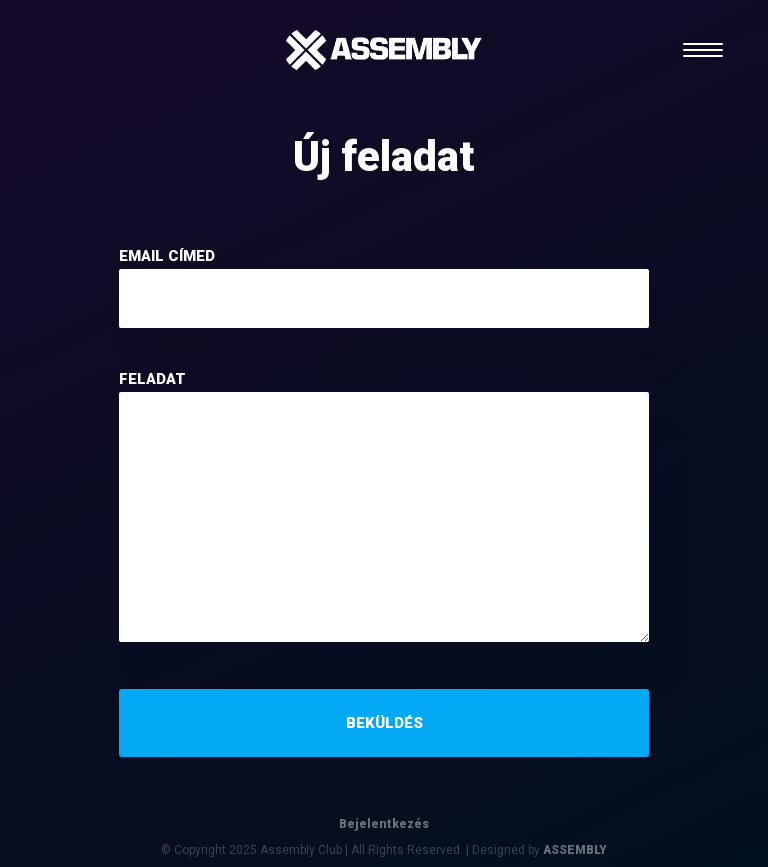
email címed (167, 256)
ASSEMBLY (575, 850)
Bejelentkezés (384, 824)
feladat (152, 379)
